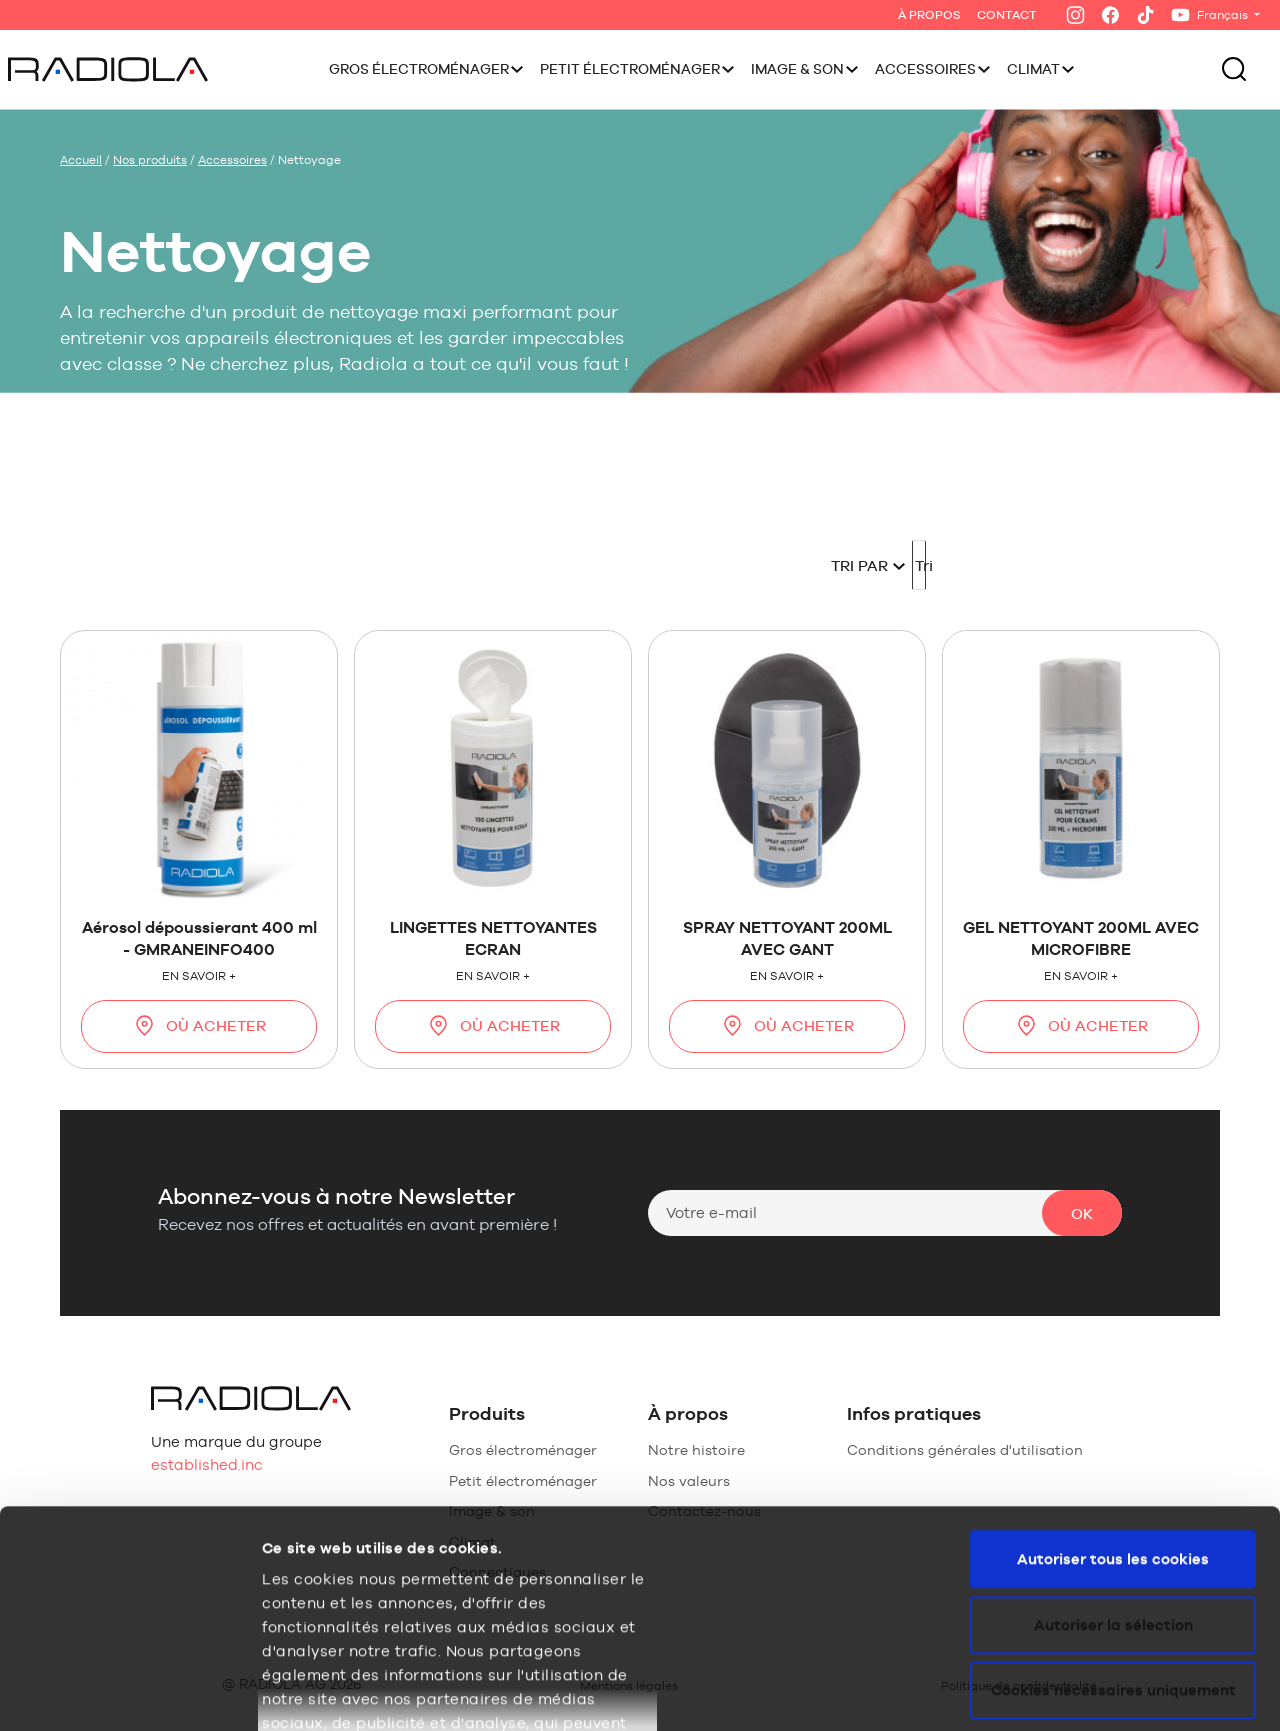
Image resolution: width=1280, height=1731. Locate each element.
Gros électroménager (419, 69)
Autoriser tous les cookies (1113, 1355)
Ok (1082, 1213)
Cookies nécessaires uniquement (1113, 1486)
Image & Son (797, 69)
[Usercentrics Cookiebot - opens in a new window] (129, 1692)
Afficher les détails (333, 1691)
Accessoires (925, 69)
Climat (1033, 69)
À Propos (929, 15)
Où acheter (199, 1025)
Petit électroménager (630, 69)
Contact (1007, 15)
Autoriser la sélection (1113, 1421)
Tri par (687, 565)
